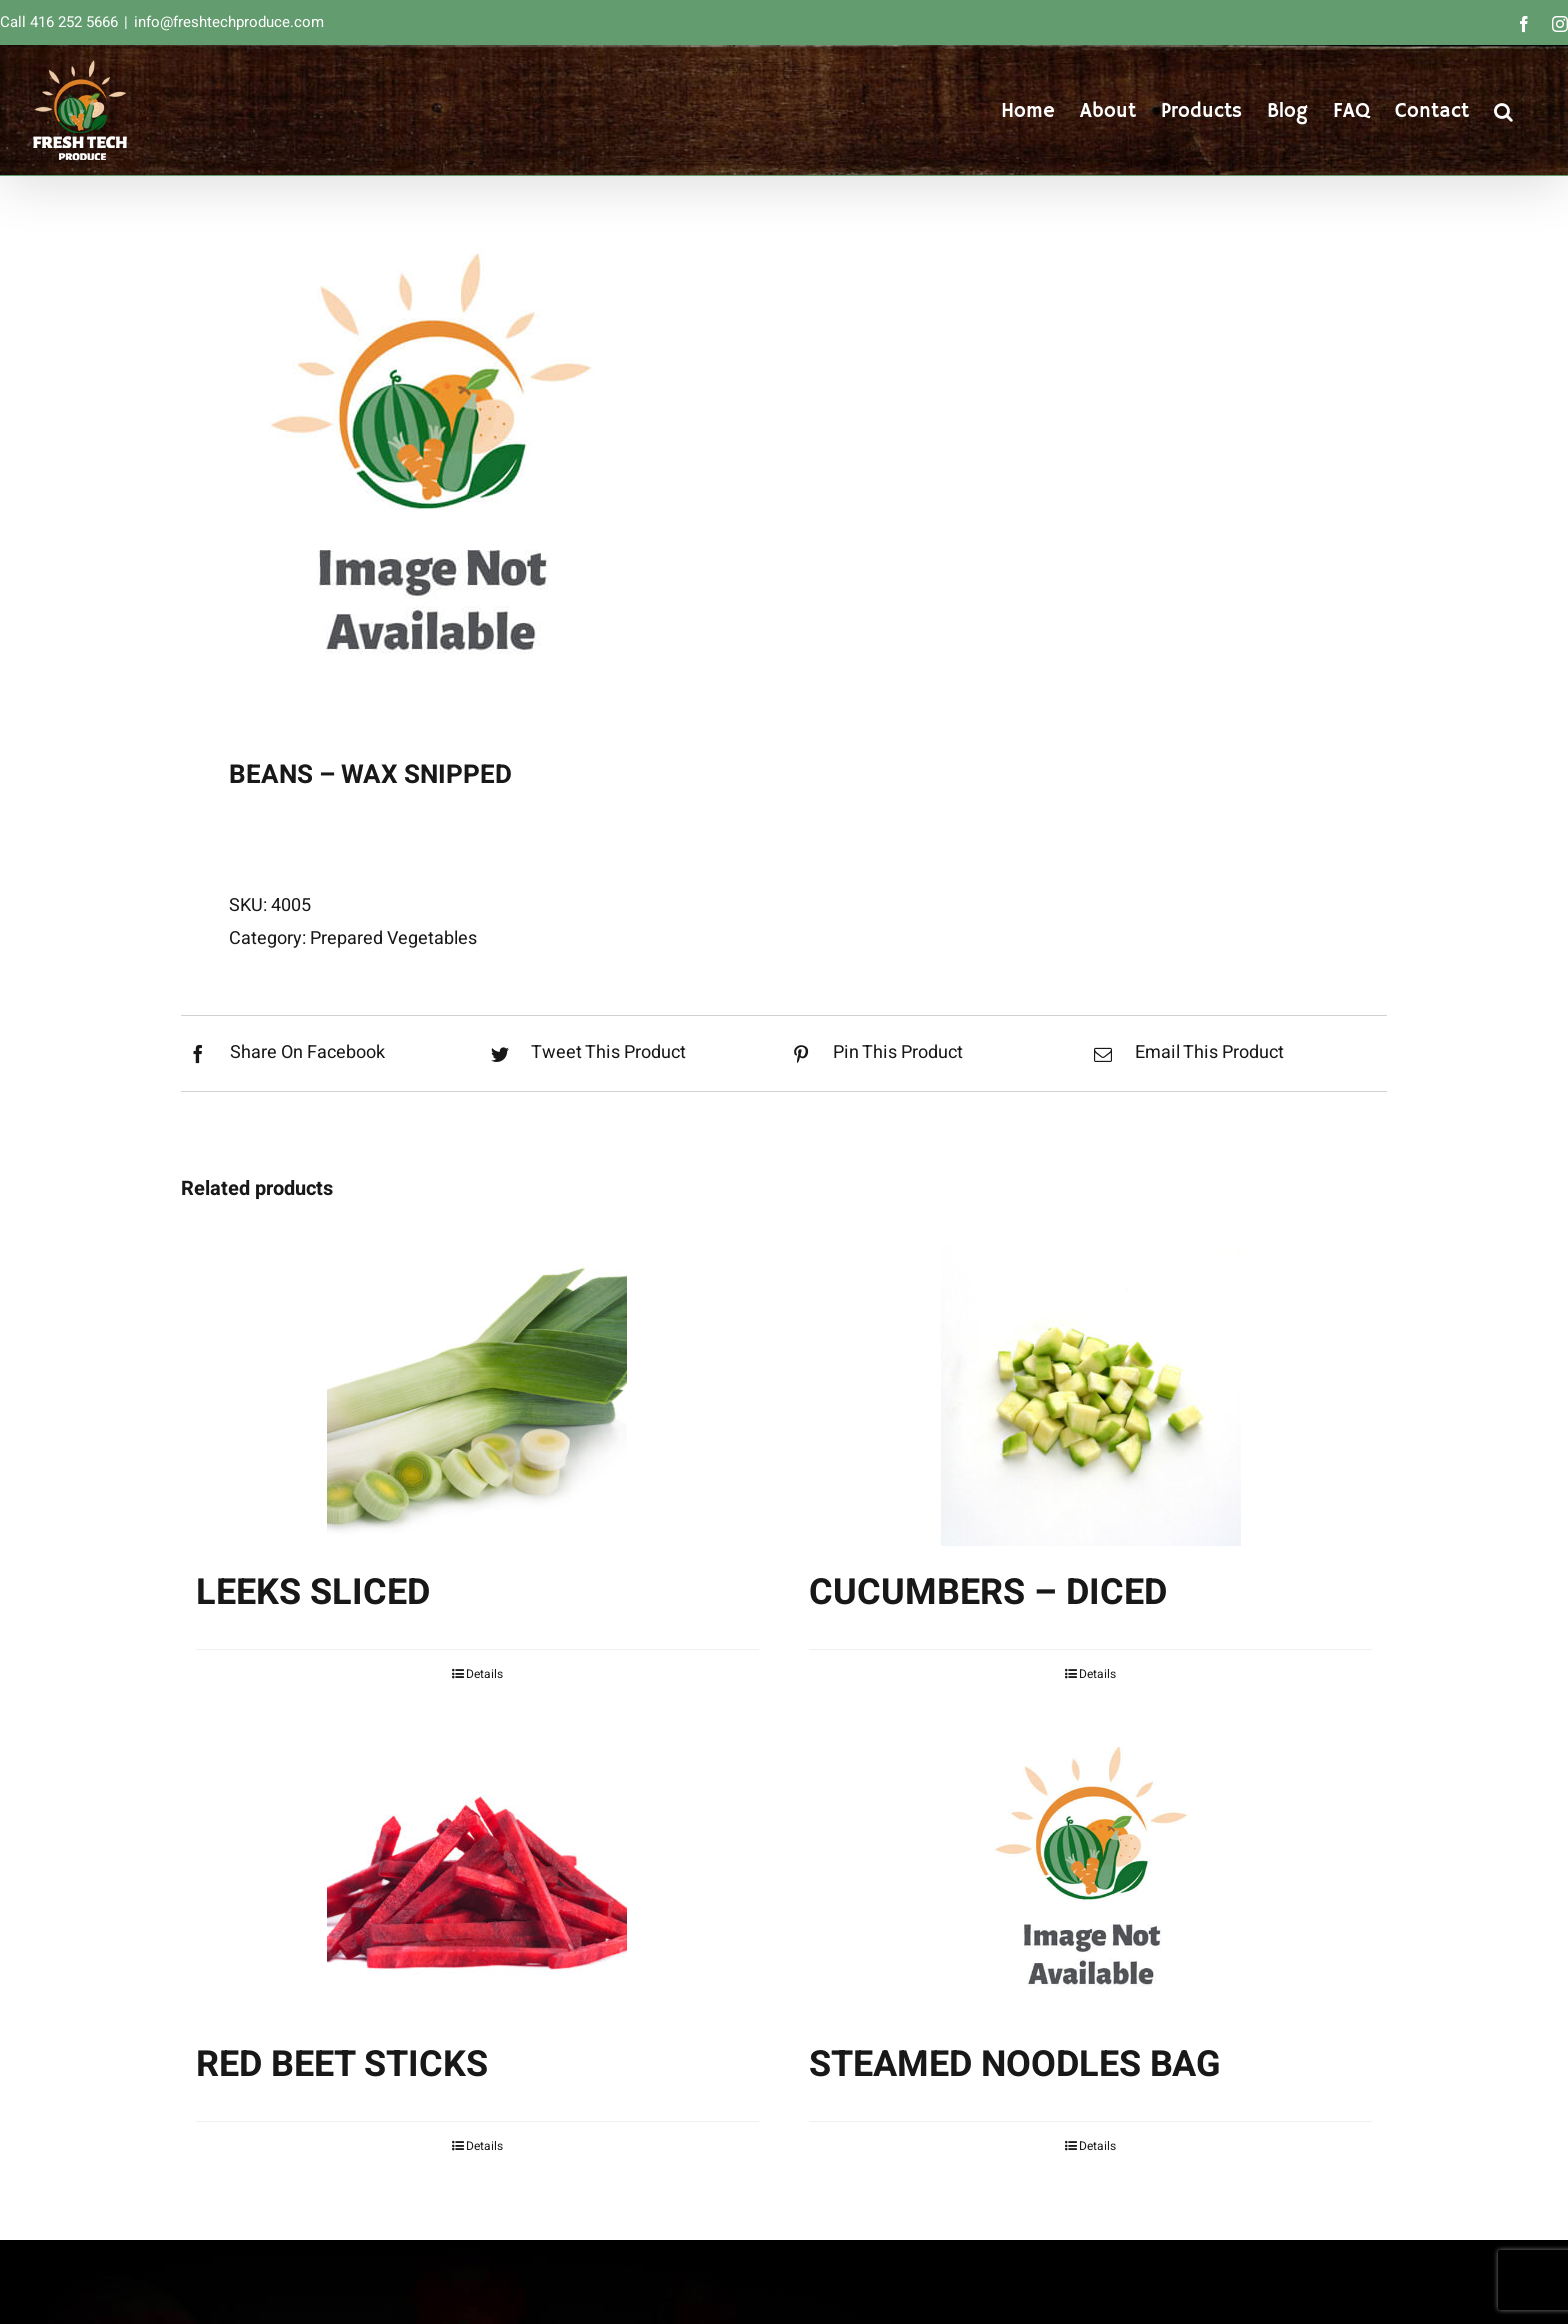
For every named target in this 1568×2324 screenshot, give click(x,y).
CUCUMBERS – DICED (988, 1592)
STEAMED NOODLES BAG (1015, 2064)
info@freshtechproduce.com (229, 22)
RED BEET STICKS (342, 2064)
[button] (1503, 110)
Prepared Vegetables (393, 938)
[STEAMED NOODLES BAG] (1090, 1868)
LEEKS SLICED (313, 1592)
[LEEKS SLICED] (477, 1396)
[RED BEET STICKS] (477, 1868)
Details (484, 1674)
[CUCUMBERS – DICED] (1090, 1396)
